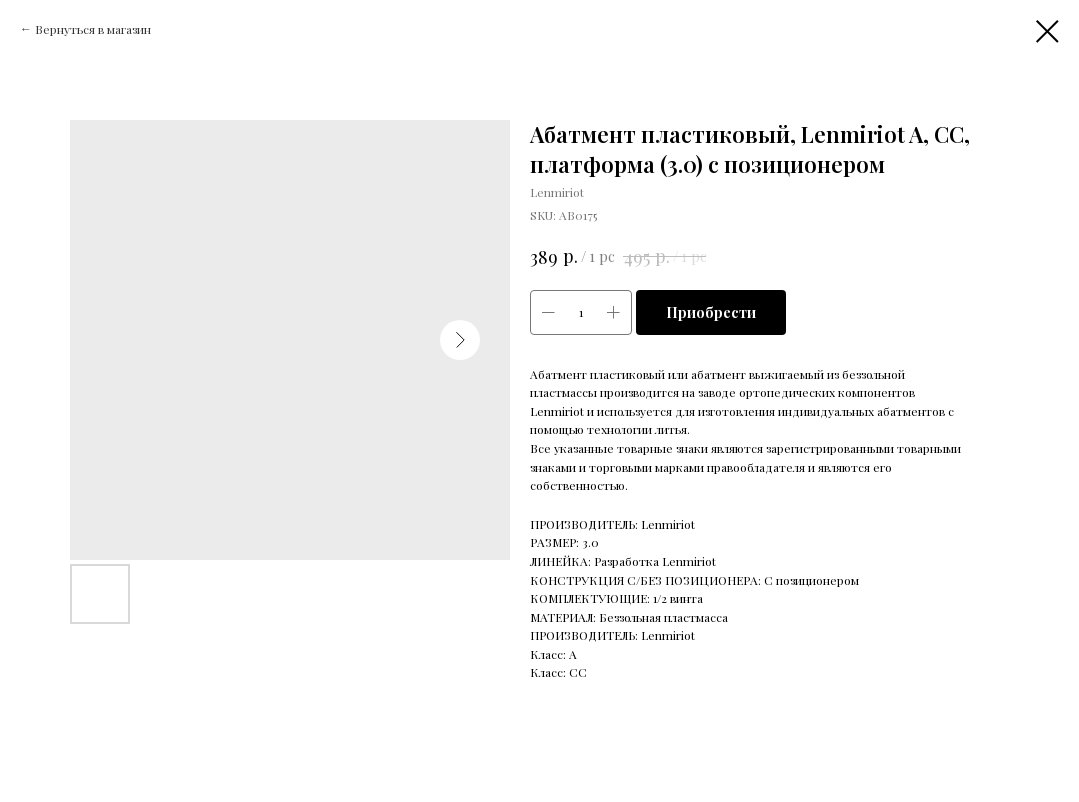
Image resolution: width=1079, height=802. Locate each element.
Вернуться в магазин (93, 29)
